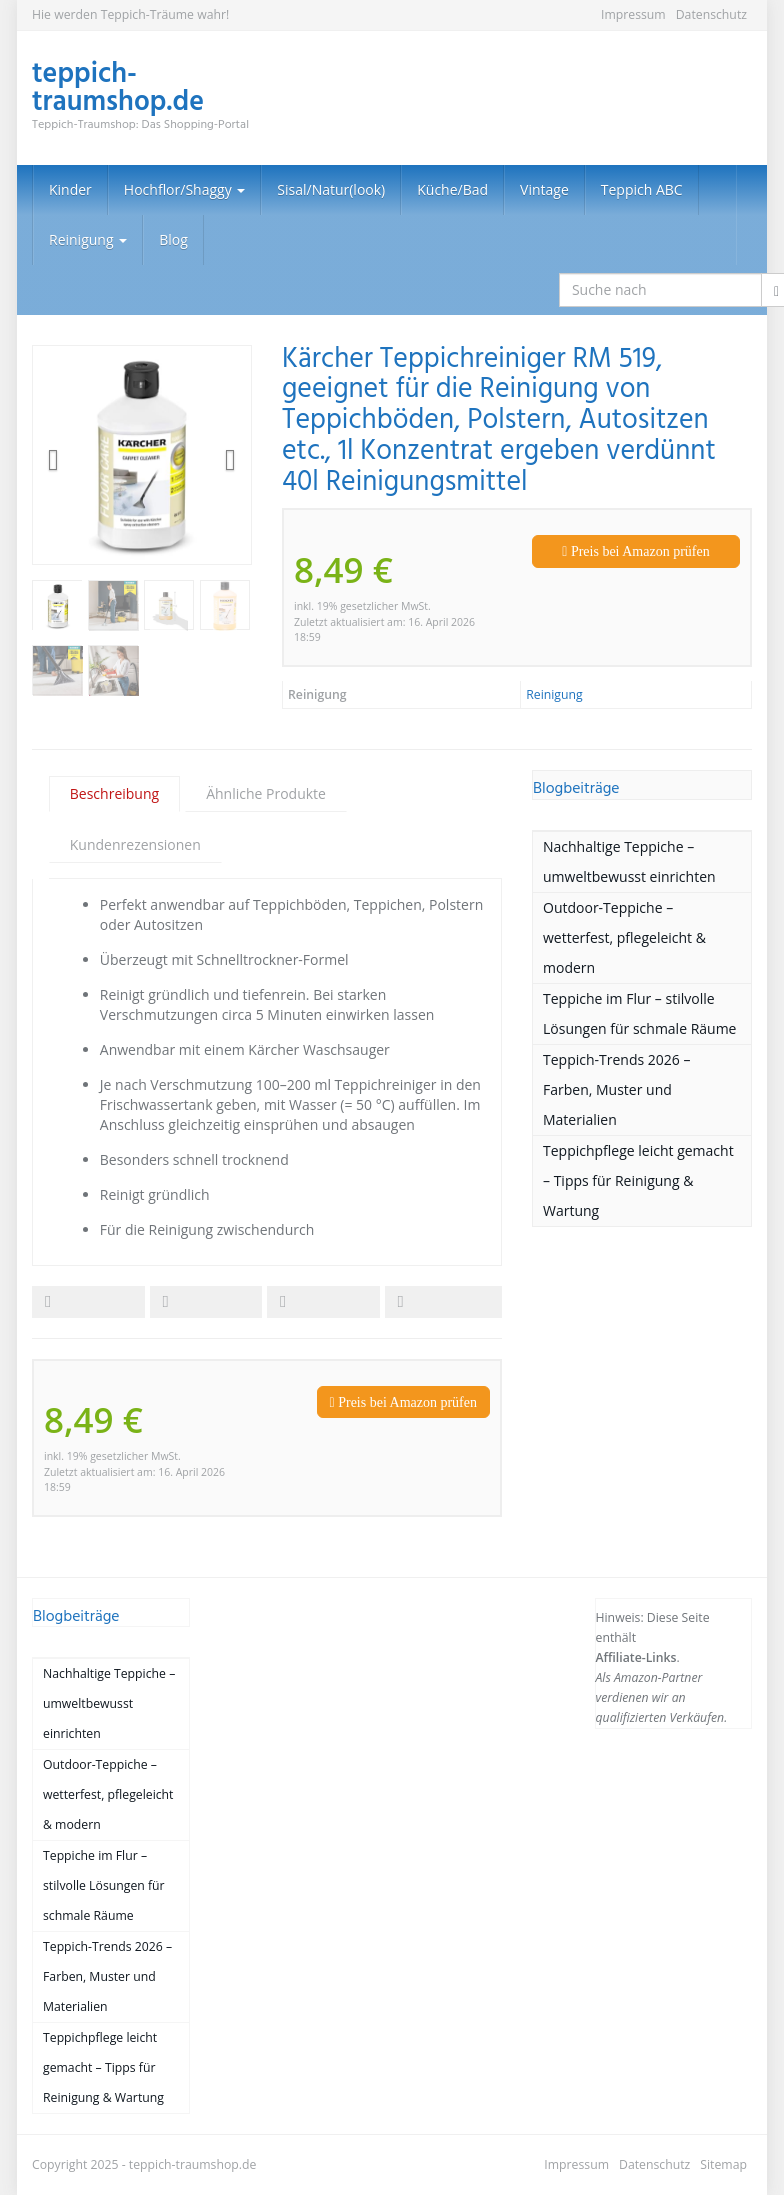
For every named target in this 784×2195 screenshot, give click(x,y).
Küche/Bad (452, 189)
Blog (173, 239)
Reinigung (88, 239)
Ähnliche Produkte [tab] (266, 793)
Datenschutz (711, 14)
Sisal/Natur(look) (331, 189)
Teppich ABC (642, 189)
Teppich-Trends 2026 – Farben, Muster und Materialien (616, 1089)
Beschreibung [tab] (114, 793)
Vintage (544, 189)
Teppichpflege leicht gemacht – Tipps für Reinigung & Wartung (638, 1180)
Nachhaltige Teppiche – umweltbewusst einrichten (629, 861)
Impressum (633, 14)
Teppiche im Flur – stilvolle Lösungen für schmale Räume (639, 1013)
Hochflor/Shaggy (184, 189)
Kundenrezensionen (135, 844)
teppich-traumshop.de (193, 2164)
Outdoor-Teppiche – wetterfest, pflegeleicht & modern (624, 937)
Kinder (70, 189)
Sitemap (723, 2164)
